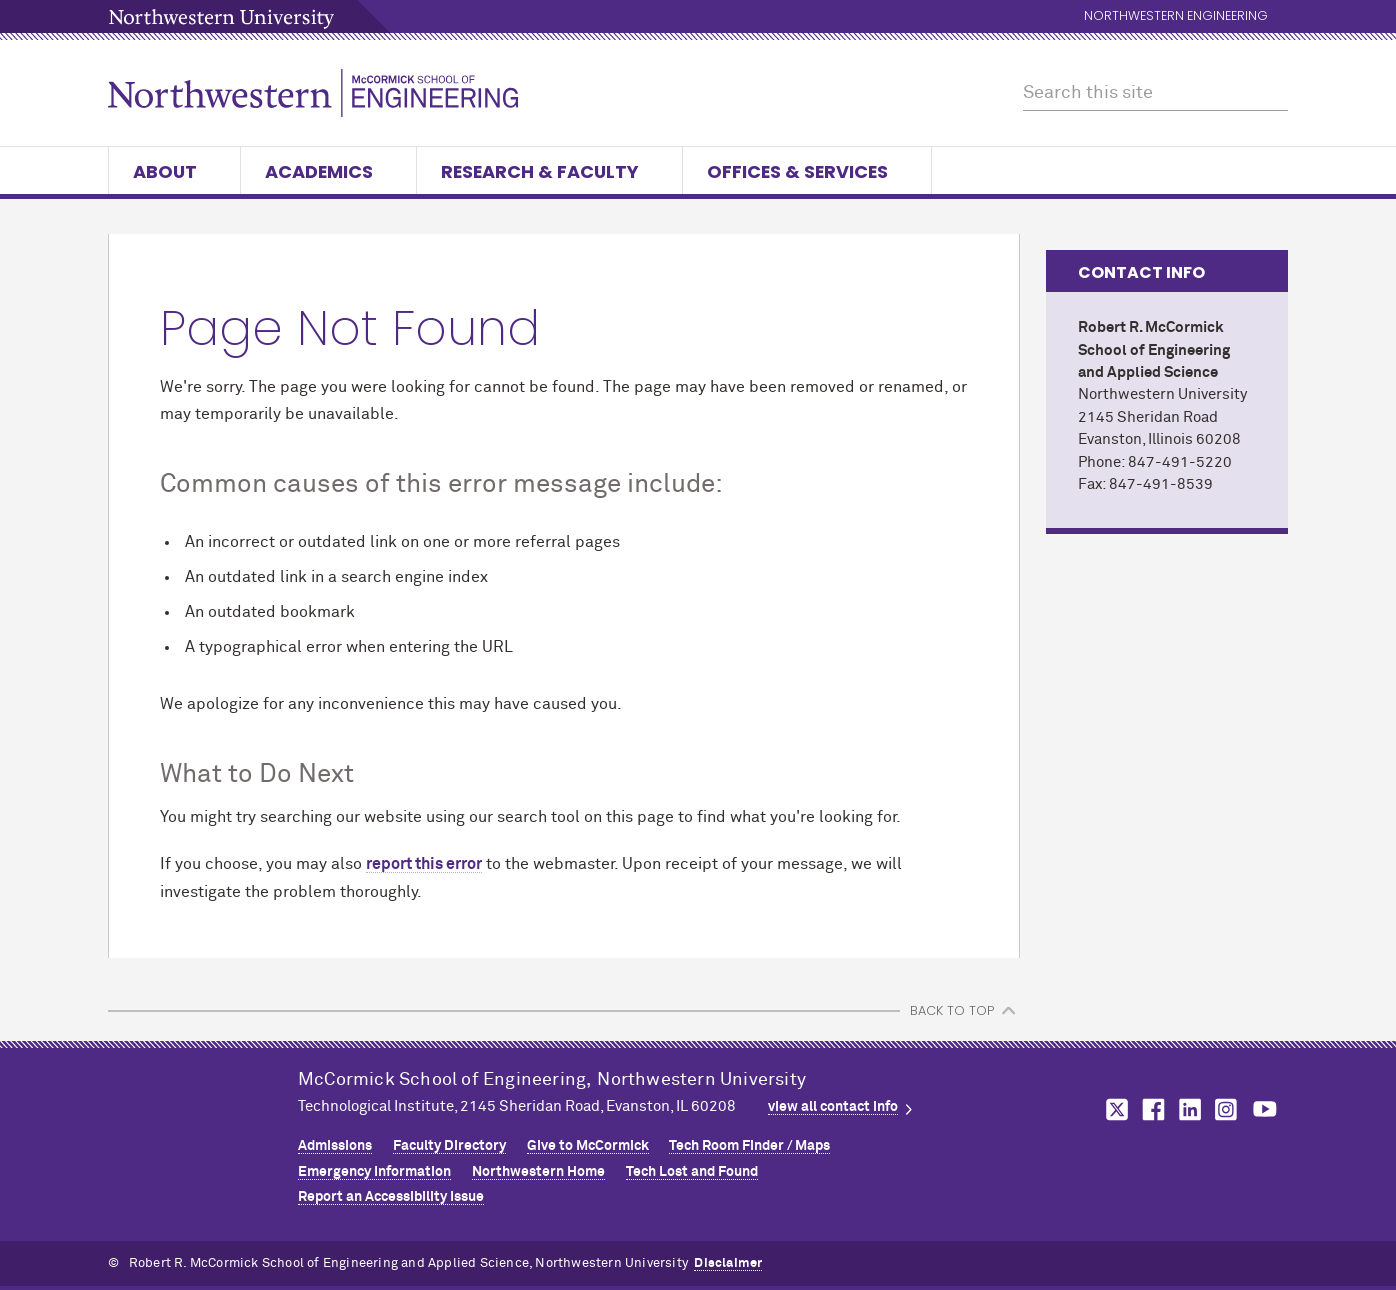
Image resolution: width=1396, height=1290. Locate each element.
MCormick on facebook (1151, 1109)
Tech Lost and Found (692, 1172)
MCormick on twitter (1113, 1109)
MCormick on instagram (1227, 1109)
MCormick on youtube (1265, 1109)
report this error (424, 864)
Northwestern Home (538, 1172)
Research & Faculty (549, 171)
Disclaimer (728, 1263)
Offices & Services (807, 171)
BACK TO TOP (952, 1010)
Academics (328, 171)
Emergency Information (374, 1172)
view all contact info (833, 1107)
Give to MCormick (588, 1146)
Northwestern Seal (203, 1128)
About (174, 171)
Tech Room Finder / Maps (749, 1146)
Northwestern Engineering (1176, 16)
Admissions (335, 1146)
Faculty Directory (449, 1146)
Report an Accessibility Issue (391, 1197)
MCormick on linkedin (1189, 1109)
